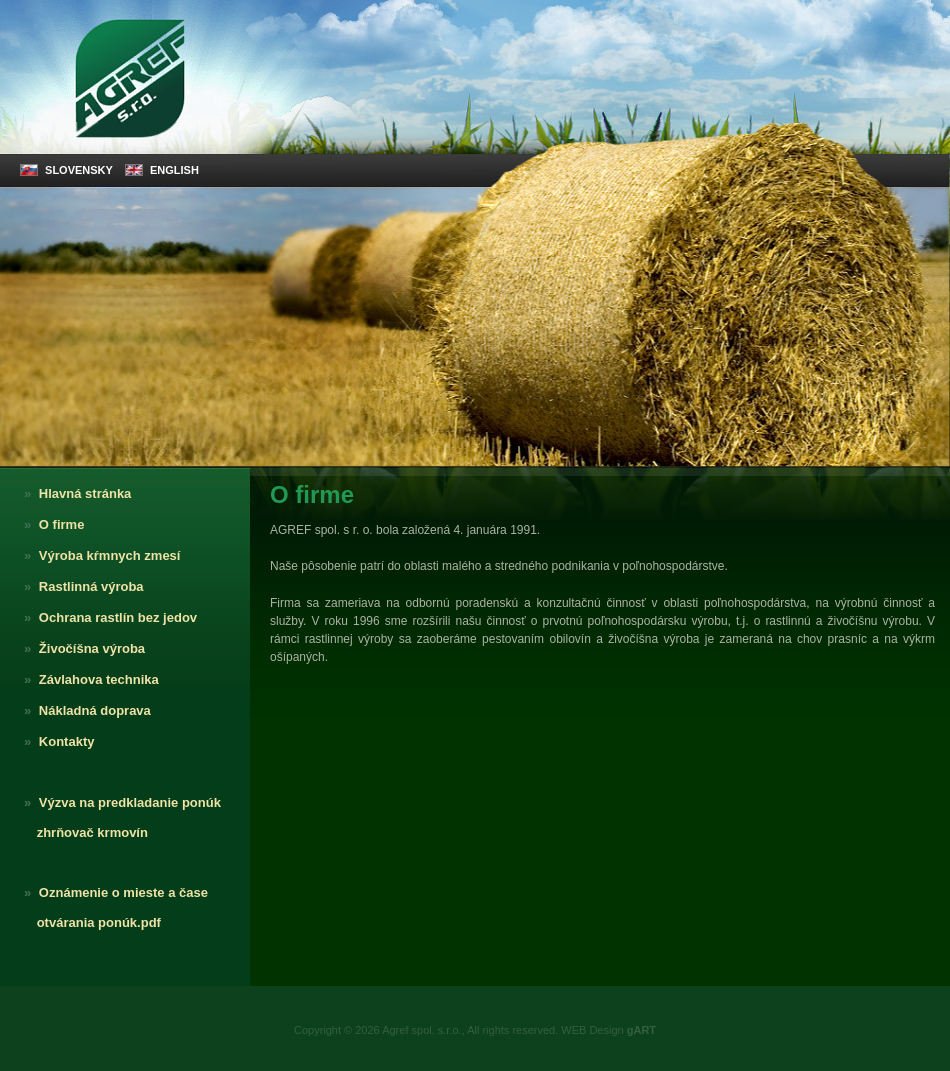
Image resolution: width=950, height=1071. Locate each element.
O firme (49, 524)
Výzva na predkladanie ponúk (118, 802)
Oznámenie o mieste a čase (111, 892)
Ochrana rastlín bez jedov (106, 617)
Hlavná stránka (73, 493)
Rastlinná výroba (79, 586)
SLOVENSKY (66, 170)
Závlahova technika (87, 679)
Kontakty (54, 741)
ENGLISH (162, 170)
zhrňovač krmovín (81, 832)
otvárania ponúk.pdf (88, 922)
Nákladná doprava (83, 710)
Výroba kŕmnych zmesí (97, 555)
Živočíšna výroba (80, 648)
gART (641, 1030)
